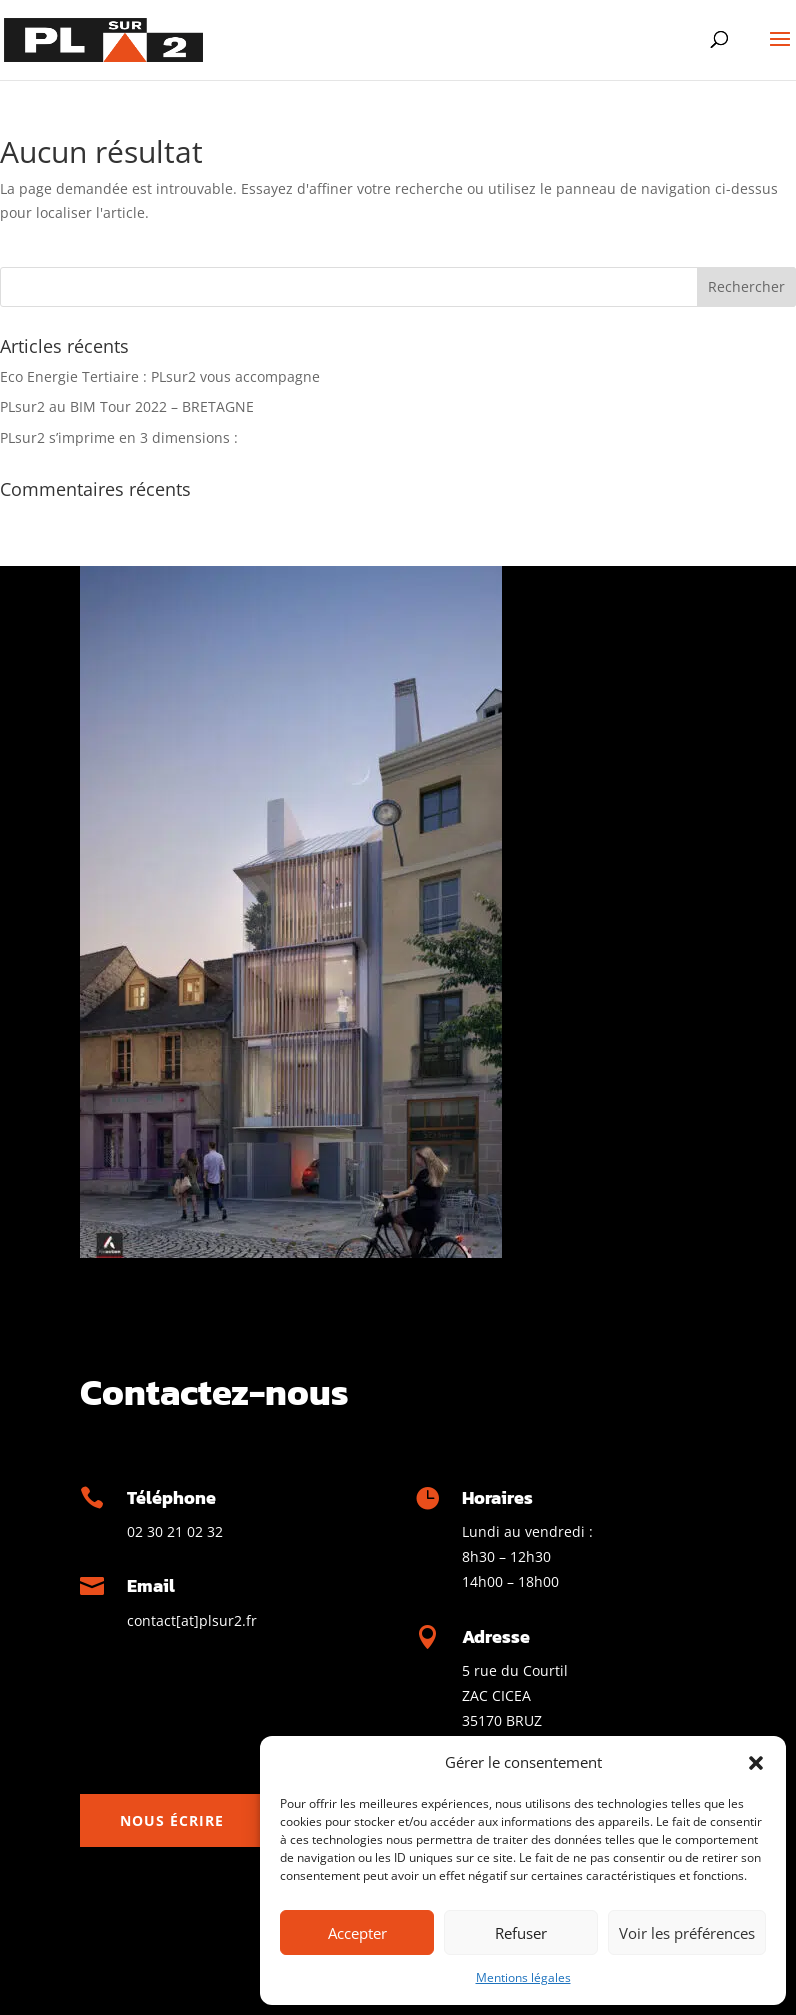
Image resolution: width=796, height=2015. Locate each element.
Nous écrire (172, 1820)
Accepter (357, 1933)
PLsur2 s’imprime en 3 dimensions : (119, 437)
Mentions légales (523, 1977)
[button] (756, 1763)
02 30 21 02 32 (175, 1531)
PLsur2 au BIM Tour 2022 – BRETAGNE (127, 406)
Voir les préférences (687, 1933)
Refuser (521, 1933)
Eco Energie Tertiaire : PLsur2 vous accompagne (160, 376)
